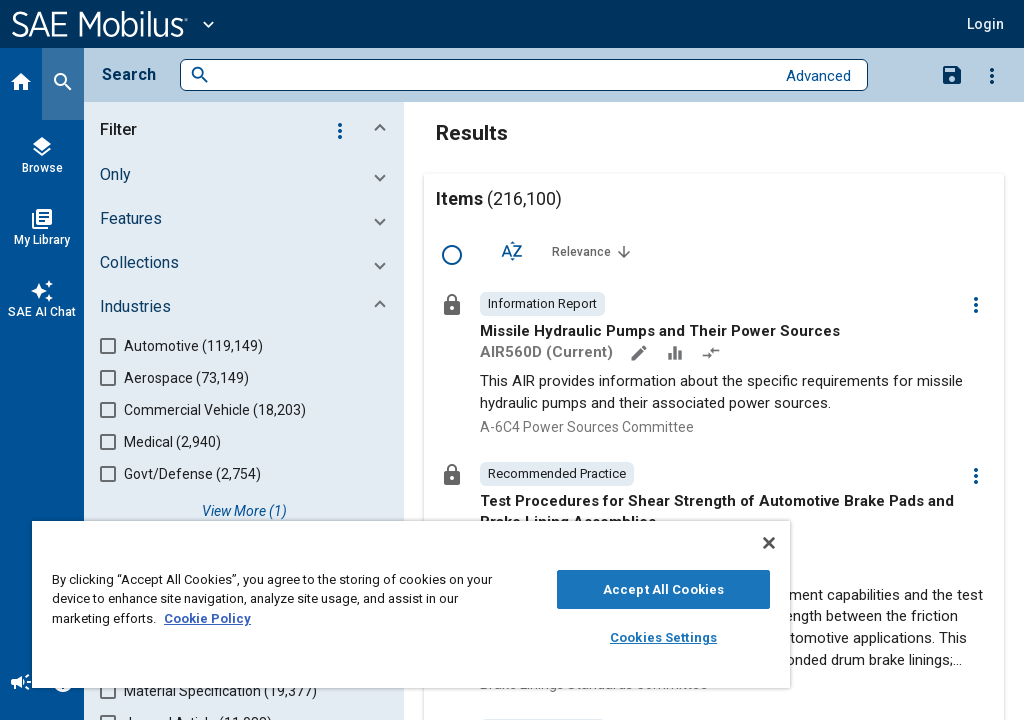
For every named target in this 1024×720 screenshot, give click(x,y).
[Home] (21, 84)
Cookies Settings (663, 637)
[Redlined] (713, 355)
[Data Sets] (677, 355)
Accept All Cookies (663, 589)
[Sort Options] (512, 251)
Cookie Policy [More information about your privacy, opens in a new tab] (207, 618)
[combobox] (492, 75)
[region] (411, 604)
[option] (542, 304)
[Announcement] (21, 684)
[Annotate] (641, 355)
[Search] (63, 84)
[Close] (769, 543)
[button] (248, 130)
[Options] (992, 75)
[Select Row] (452, 255)
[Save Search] (952, 74)
